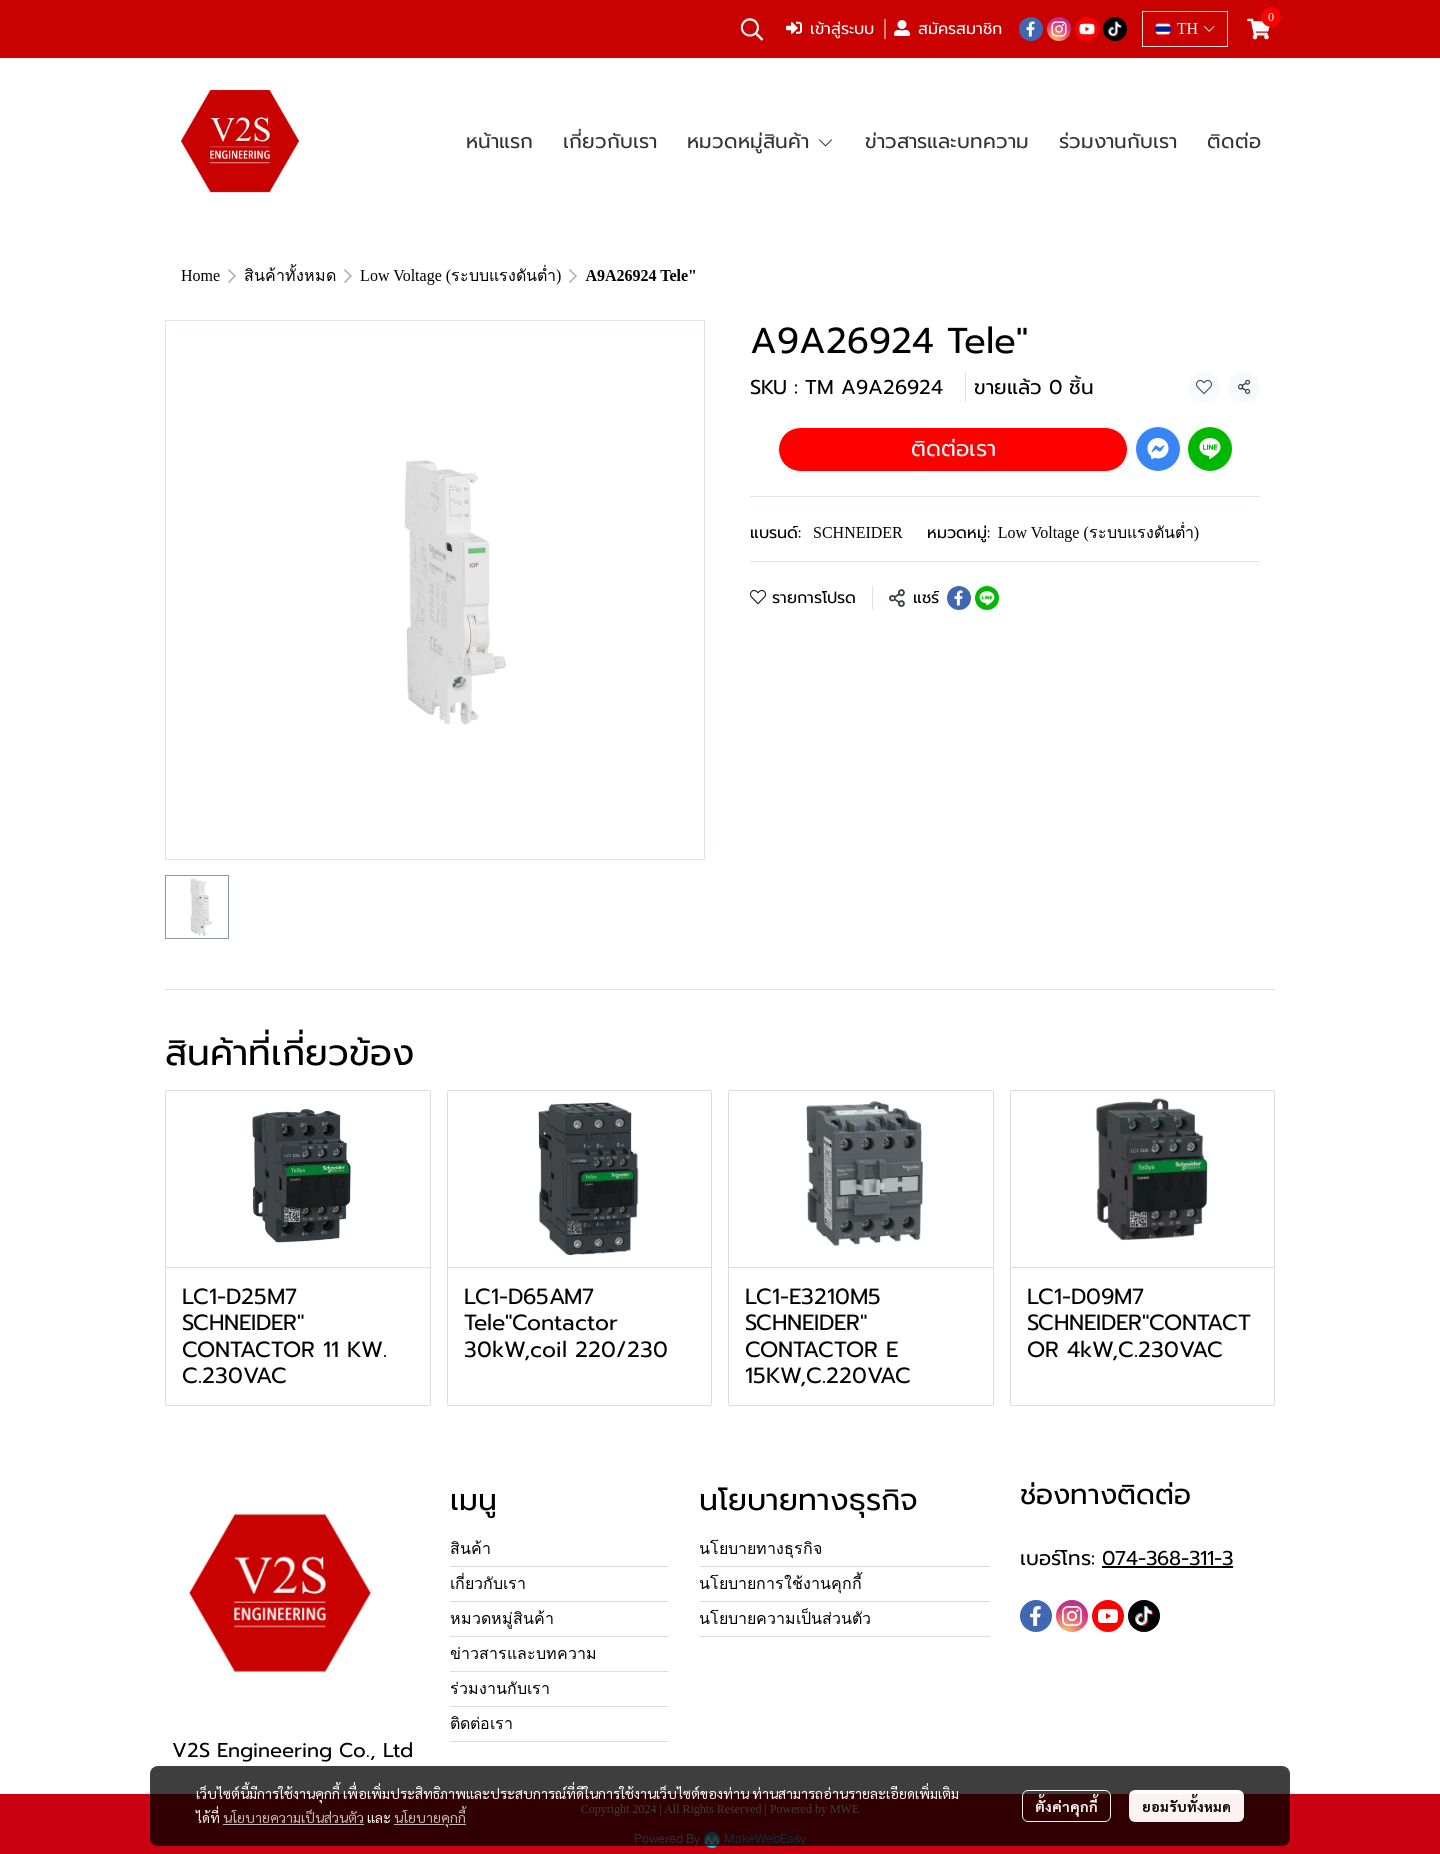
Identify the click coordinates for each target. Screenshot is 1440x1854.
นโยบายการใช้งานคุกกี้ (780, 1583)
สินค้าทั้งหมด (290, 275)
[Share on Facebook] (959, 598)
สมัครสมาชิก (948, 29)
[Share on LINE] (987, 598)
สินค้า (470, 1548)
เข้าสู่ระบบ (830, 29)
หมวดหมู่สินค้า (502, 1618)
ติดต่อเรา (953, 448)
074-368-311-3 (1167, 1558)
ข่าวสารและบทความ (523, 1653)
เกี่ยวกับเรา (488, 1583)
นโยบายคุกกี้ (430, 1817)
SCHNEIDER (858, 532)
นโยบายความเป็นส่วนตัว (293, 1817)
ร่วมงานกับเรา (500, 1688)
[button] (752, 29)
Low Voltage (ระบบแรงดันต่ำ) (460, 275)
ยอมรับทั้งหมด (1186, 1806)
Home (200, 275)
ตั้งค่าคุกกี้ (1066, 1806)
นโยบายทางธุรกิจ (760, 1548)
